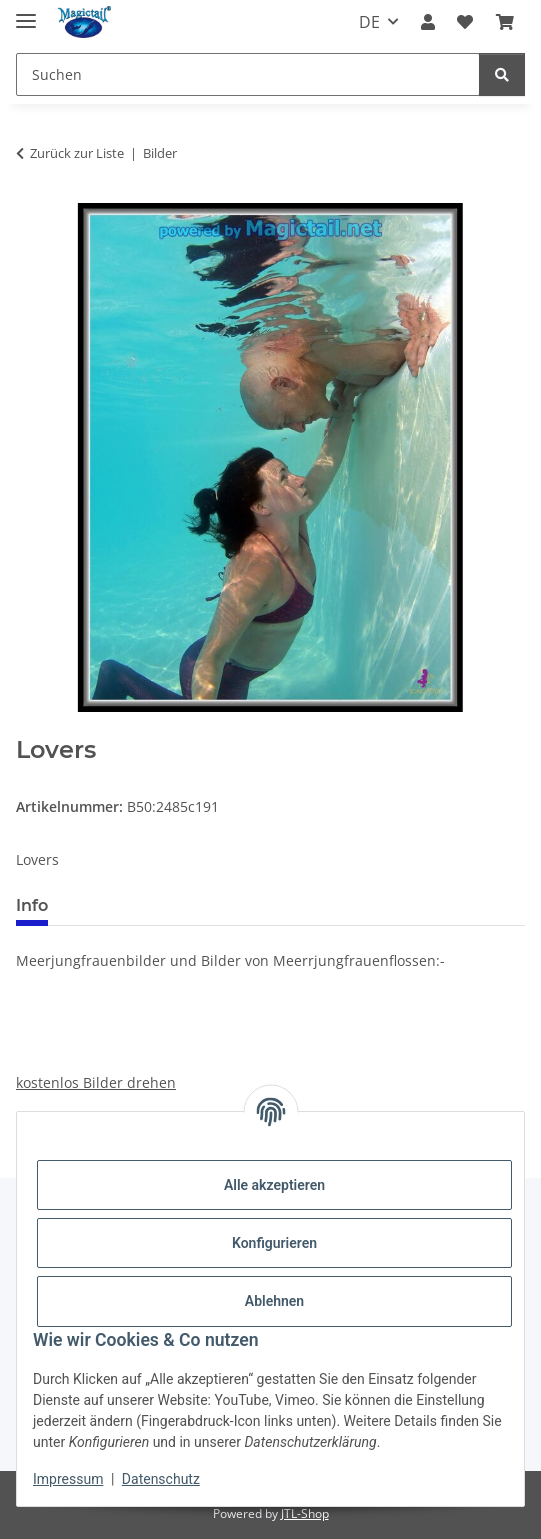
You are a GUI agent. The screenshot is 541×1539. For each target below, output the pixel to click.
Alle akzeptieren (274, 1185)
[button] (428, 22)
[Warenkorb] (505, 22)
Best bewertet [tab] (139, 905)
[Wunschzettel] (465, 22)
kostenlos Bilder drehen (96, 1082)
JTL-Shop (305, 1513)
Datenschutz (161, 1479)
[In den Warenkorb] (32, 725)
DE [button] (369, 22)
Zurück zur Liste (77, 153)
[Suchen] (248, 74)
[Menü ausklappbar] (26, 12)
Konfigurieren (274, 1243)
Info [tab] (32, 905)
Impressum (68, 1479)
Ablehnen (274, 1301)
